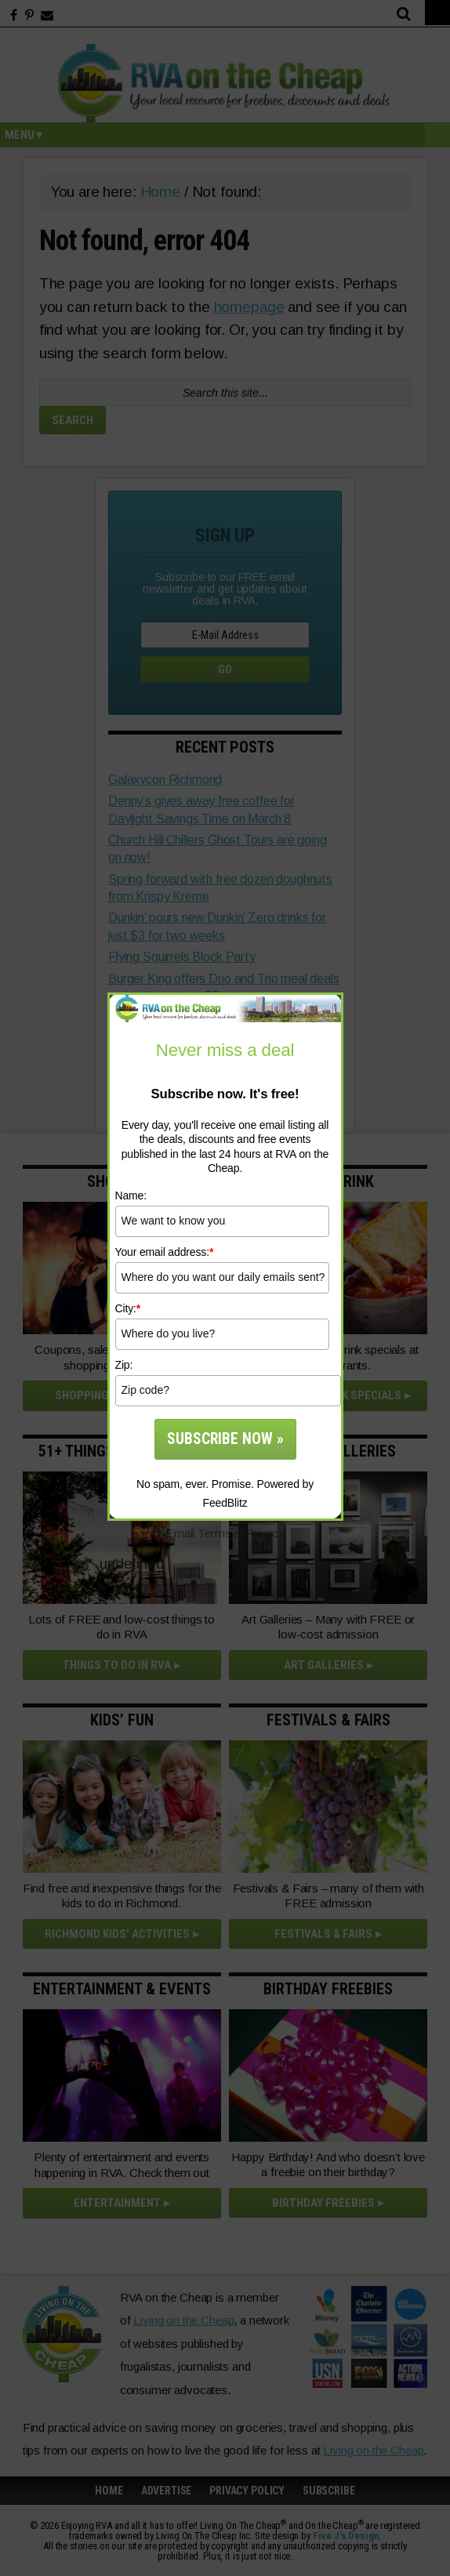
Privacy (265, 1533)
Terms (214, 1533)
